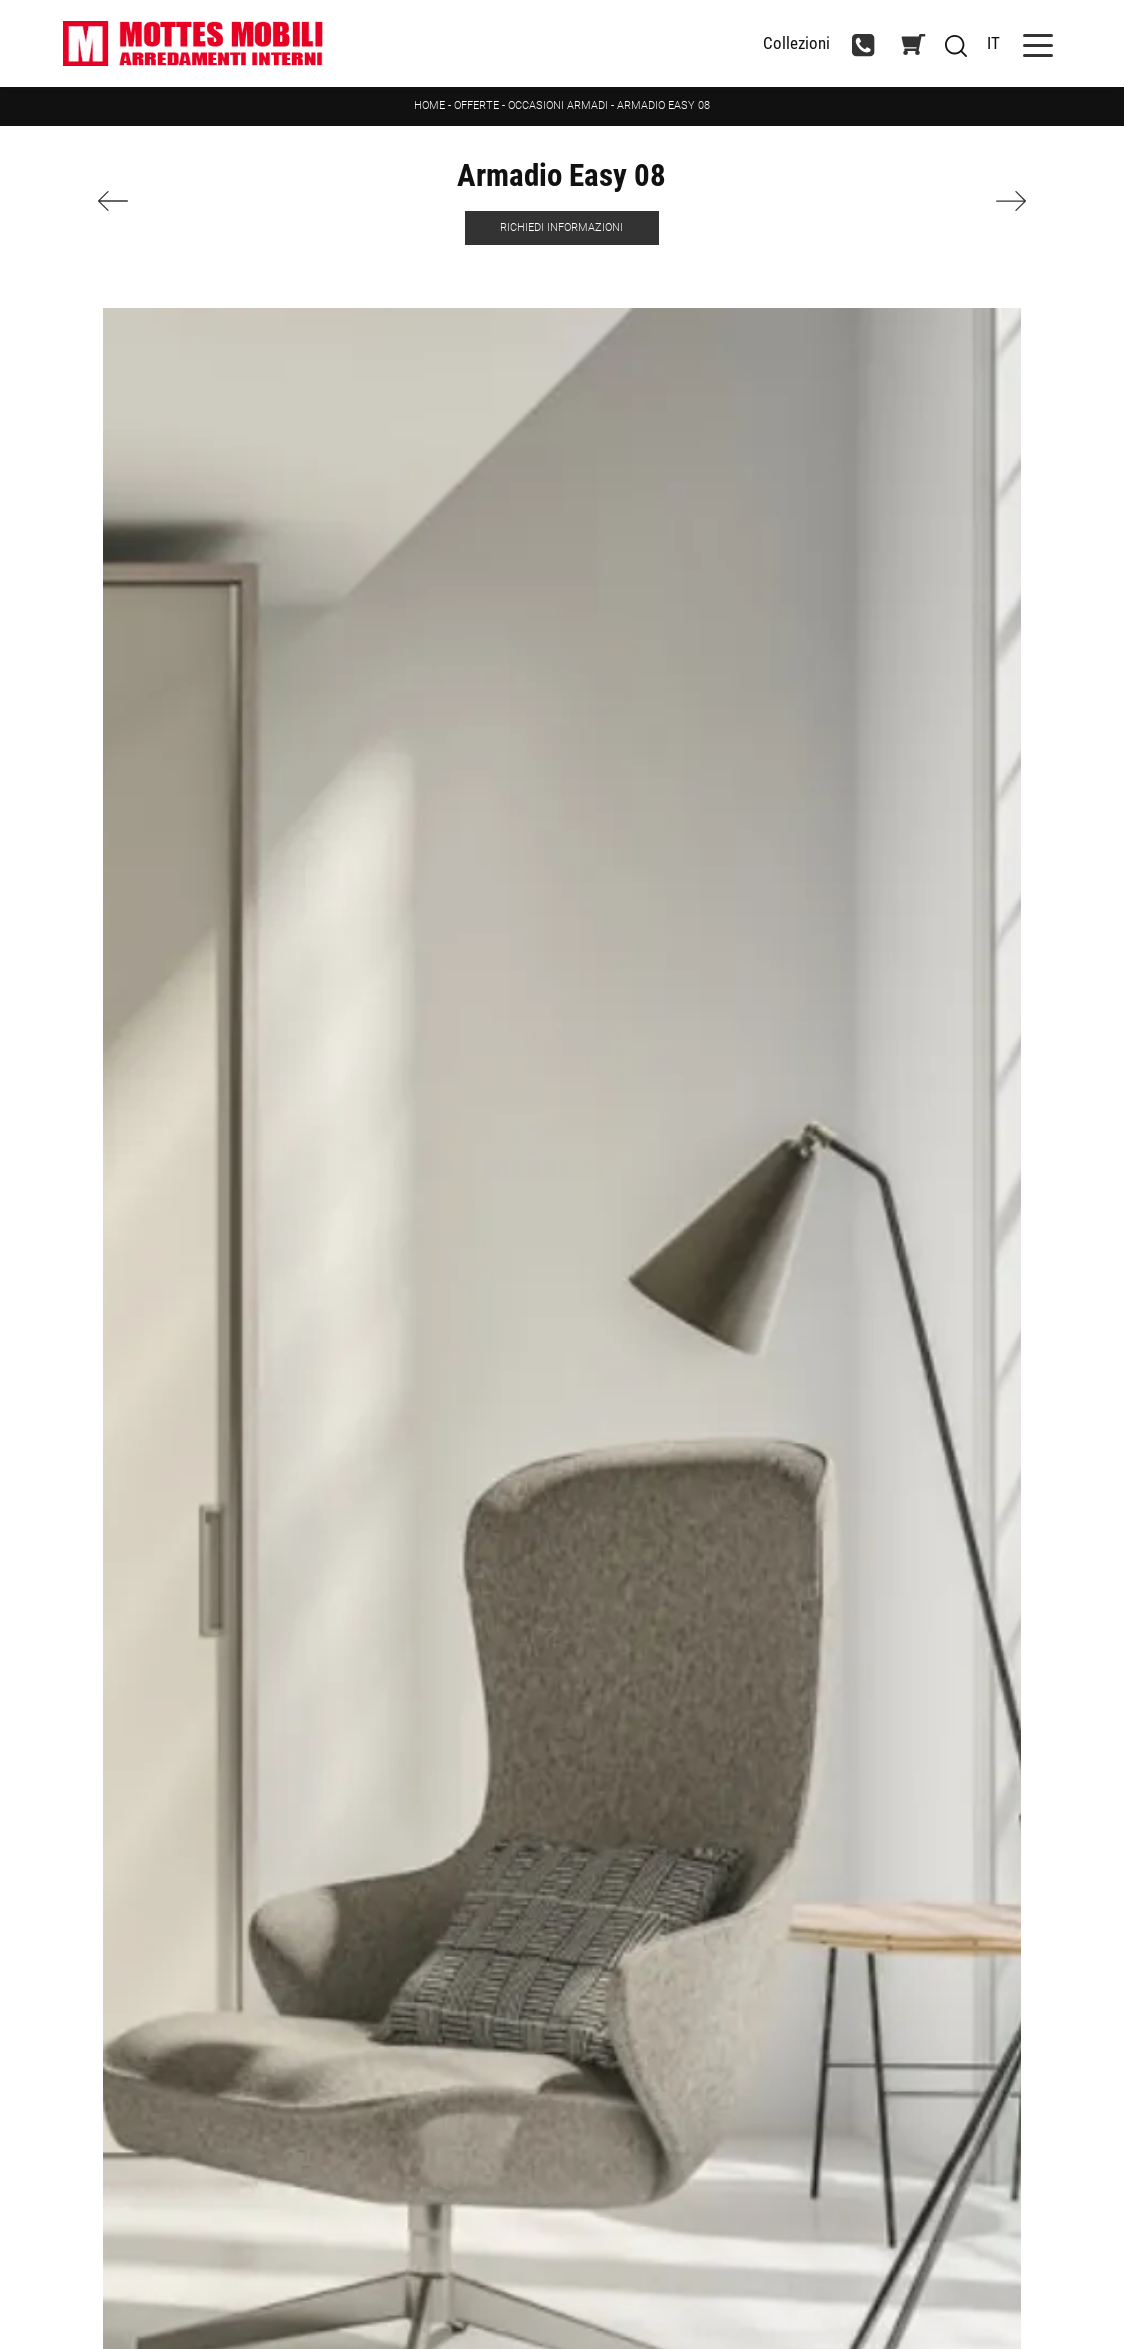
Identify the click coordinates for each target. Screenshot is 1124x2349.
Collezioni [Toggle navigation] (796, 43)
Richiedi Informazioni (561, 227)
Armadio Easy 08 (663, 105)
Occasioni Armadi (558, 105)
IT (993, 43)
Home (429, 105)
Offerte (476, 105)
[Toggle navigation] (1038, 43)
